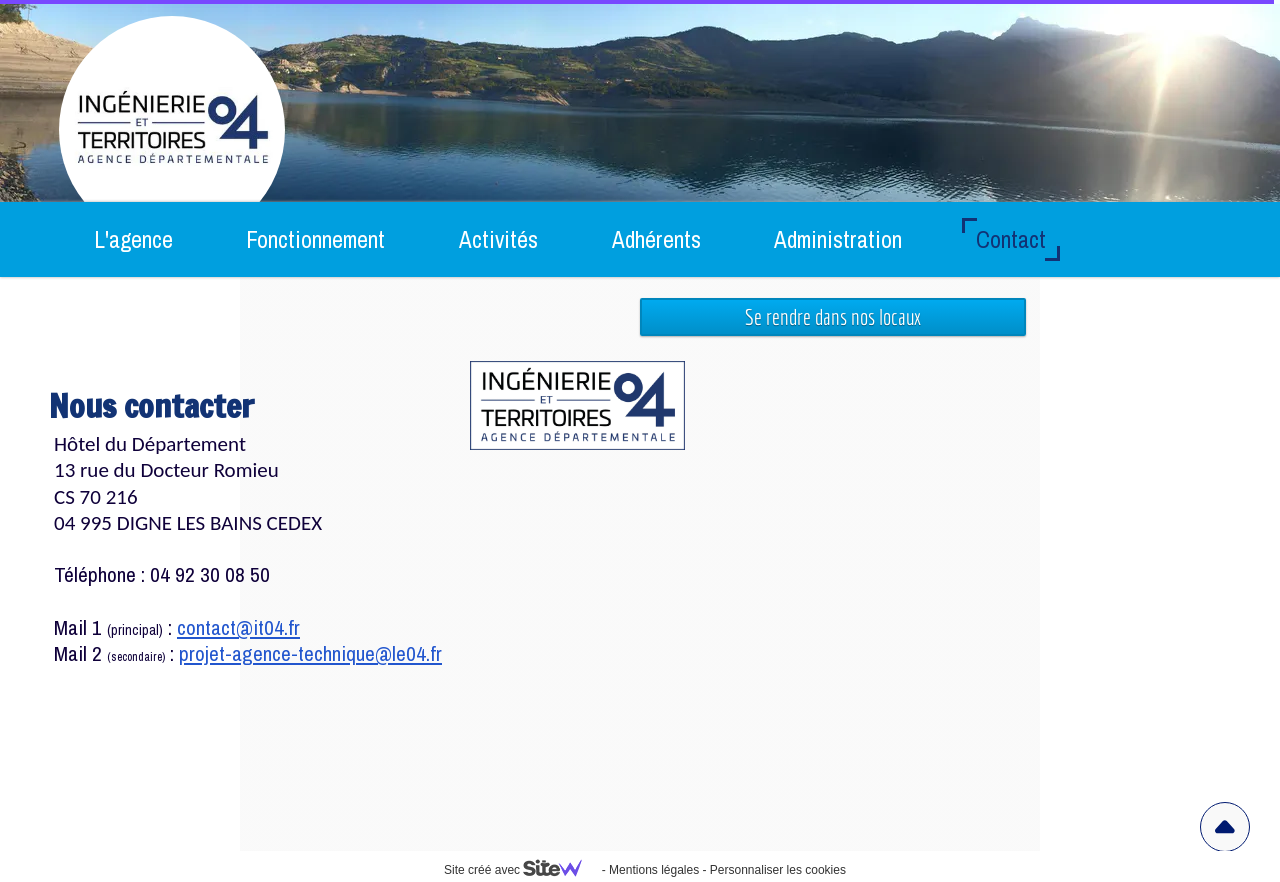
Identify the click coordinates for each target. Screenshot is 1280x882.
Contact (1011, 239)
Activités (498, 239)
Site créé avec (521, 870)
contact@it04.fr (238, 627)
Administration (838, 239)
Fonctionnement (315, 239)
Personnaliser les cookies (778, 870)
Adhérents (656, 239)
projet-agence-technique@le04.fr (310, 653)
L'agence (133, 239)
